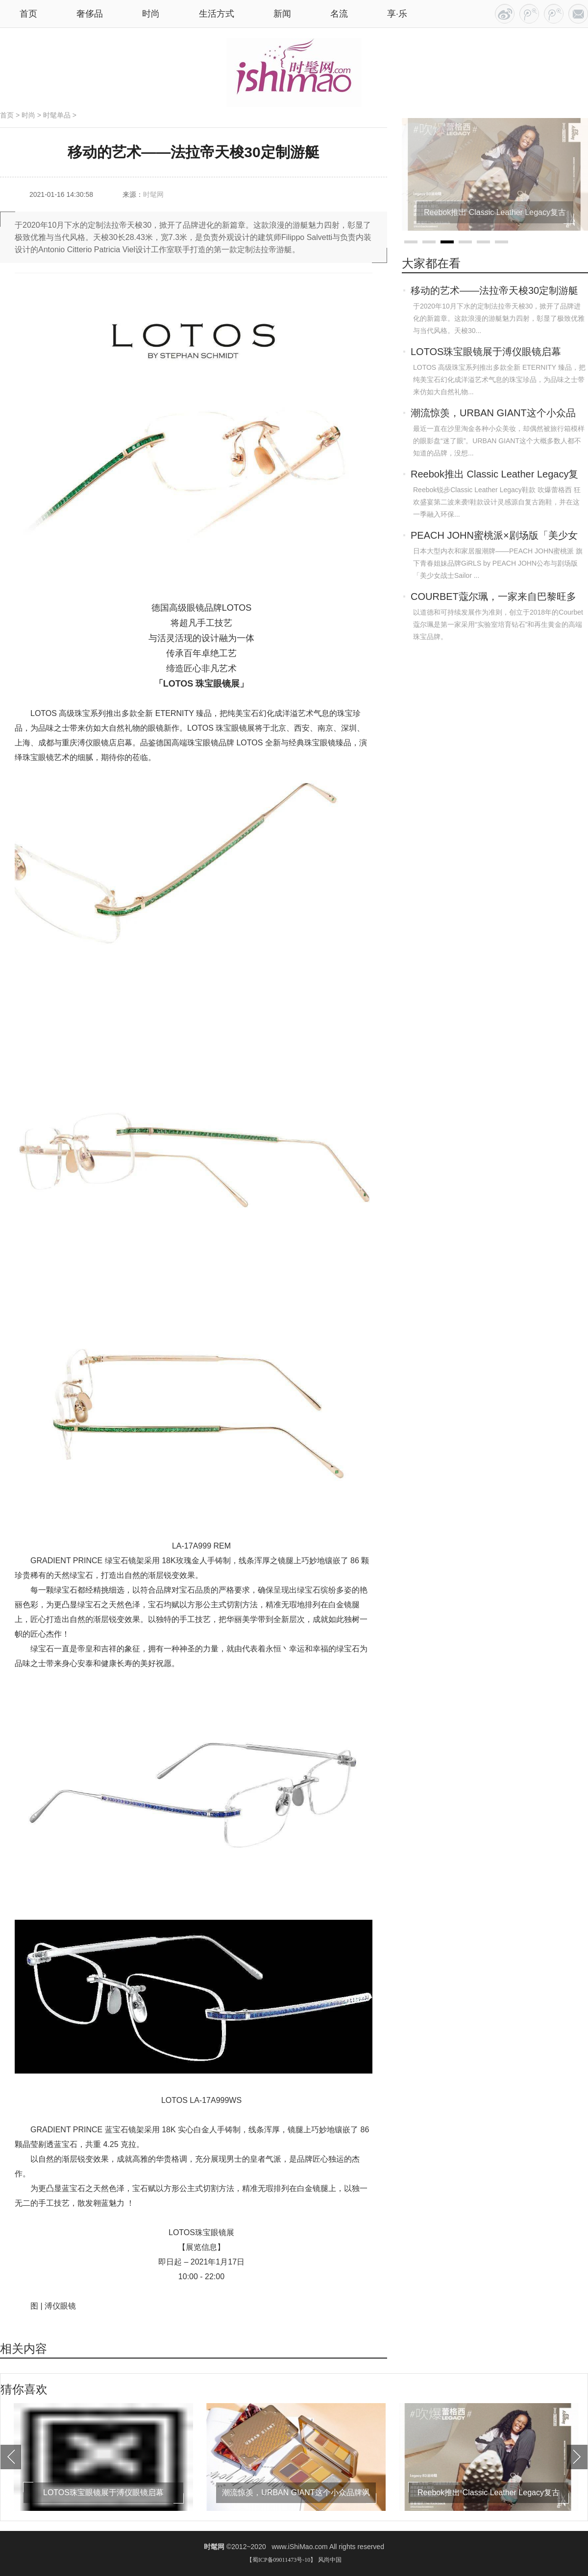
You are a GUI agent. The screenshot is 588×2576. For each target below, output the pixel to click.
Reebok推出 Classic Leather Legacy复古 (494, 475)
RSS (554, 14)
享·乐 (397, 14)
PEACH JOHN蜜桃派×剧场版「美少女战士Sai (494, 536)
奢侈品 (89, 14)
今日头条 (504, 14)
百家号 (529, 14)
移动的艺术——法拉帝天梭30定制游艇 (494, 290)
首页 (7, 115)
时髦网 (153, 194)
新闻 (282, 14)
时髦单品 (57, 115)
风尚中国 (330, 2559)
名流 (339, 14)
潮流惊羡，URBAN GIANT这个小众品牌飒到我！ (493, 413)
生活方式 (216, 14)
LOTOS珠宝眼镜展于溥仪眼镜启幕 (486, 351)
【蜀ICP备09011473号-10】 (281, 2559)
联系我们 (578, 14)
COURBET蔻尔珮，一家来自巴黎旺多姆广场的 (493, 597)
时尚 (151, 14)
